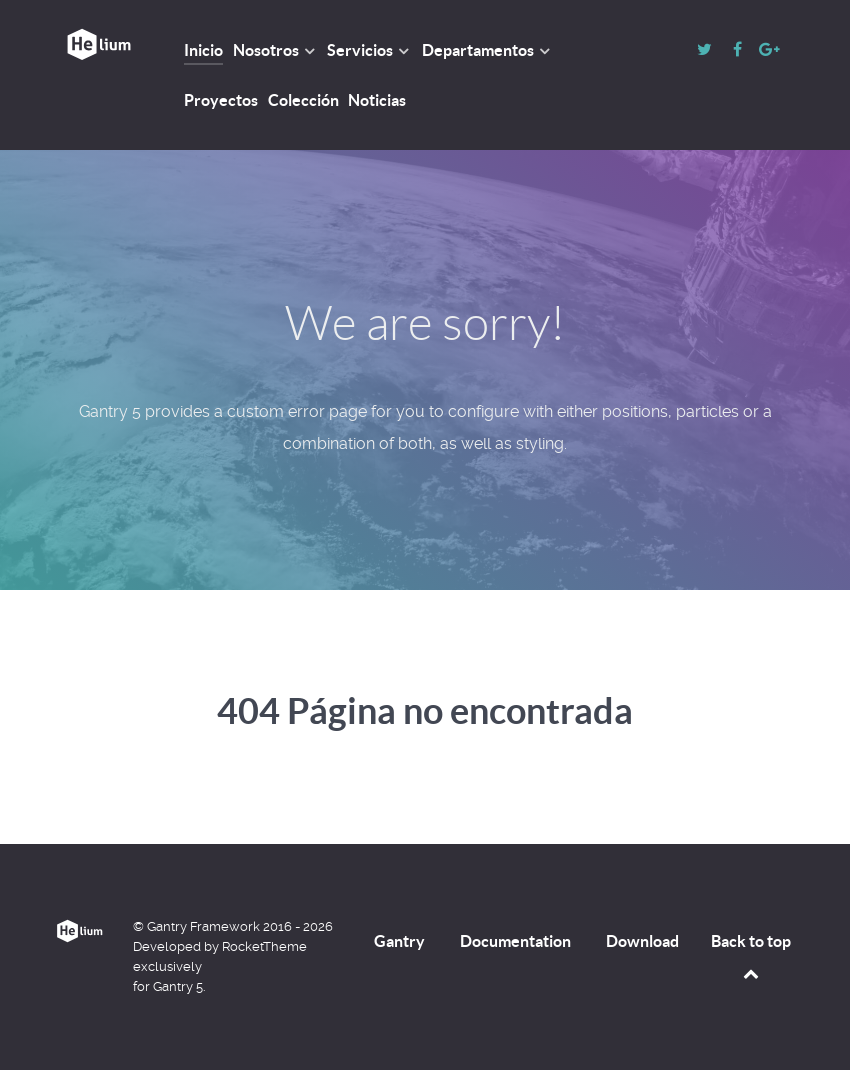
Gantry (399, 941)
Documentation (515, 941)
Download (642, 941)
